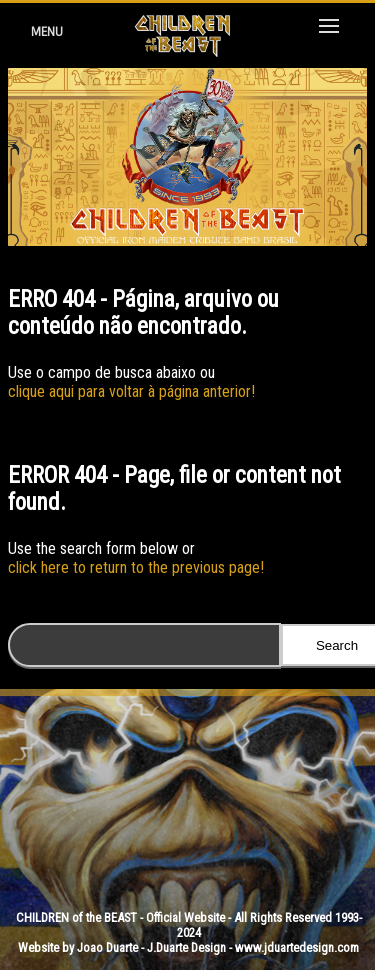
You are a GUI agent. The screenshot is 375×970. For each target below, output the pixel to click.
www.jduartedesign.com (297, 947)
